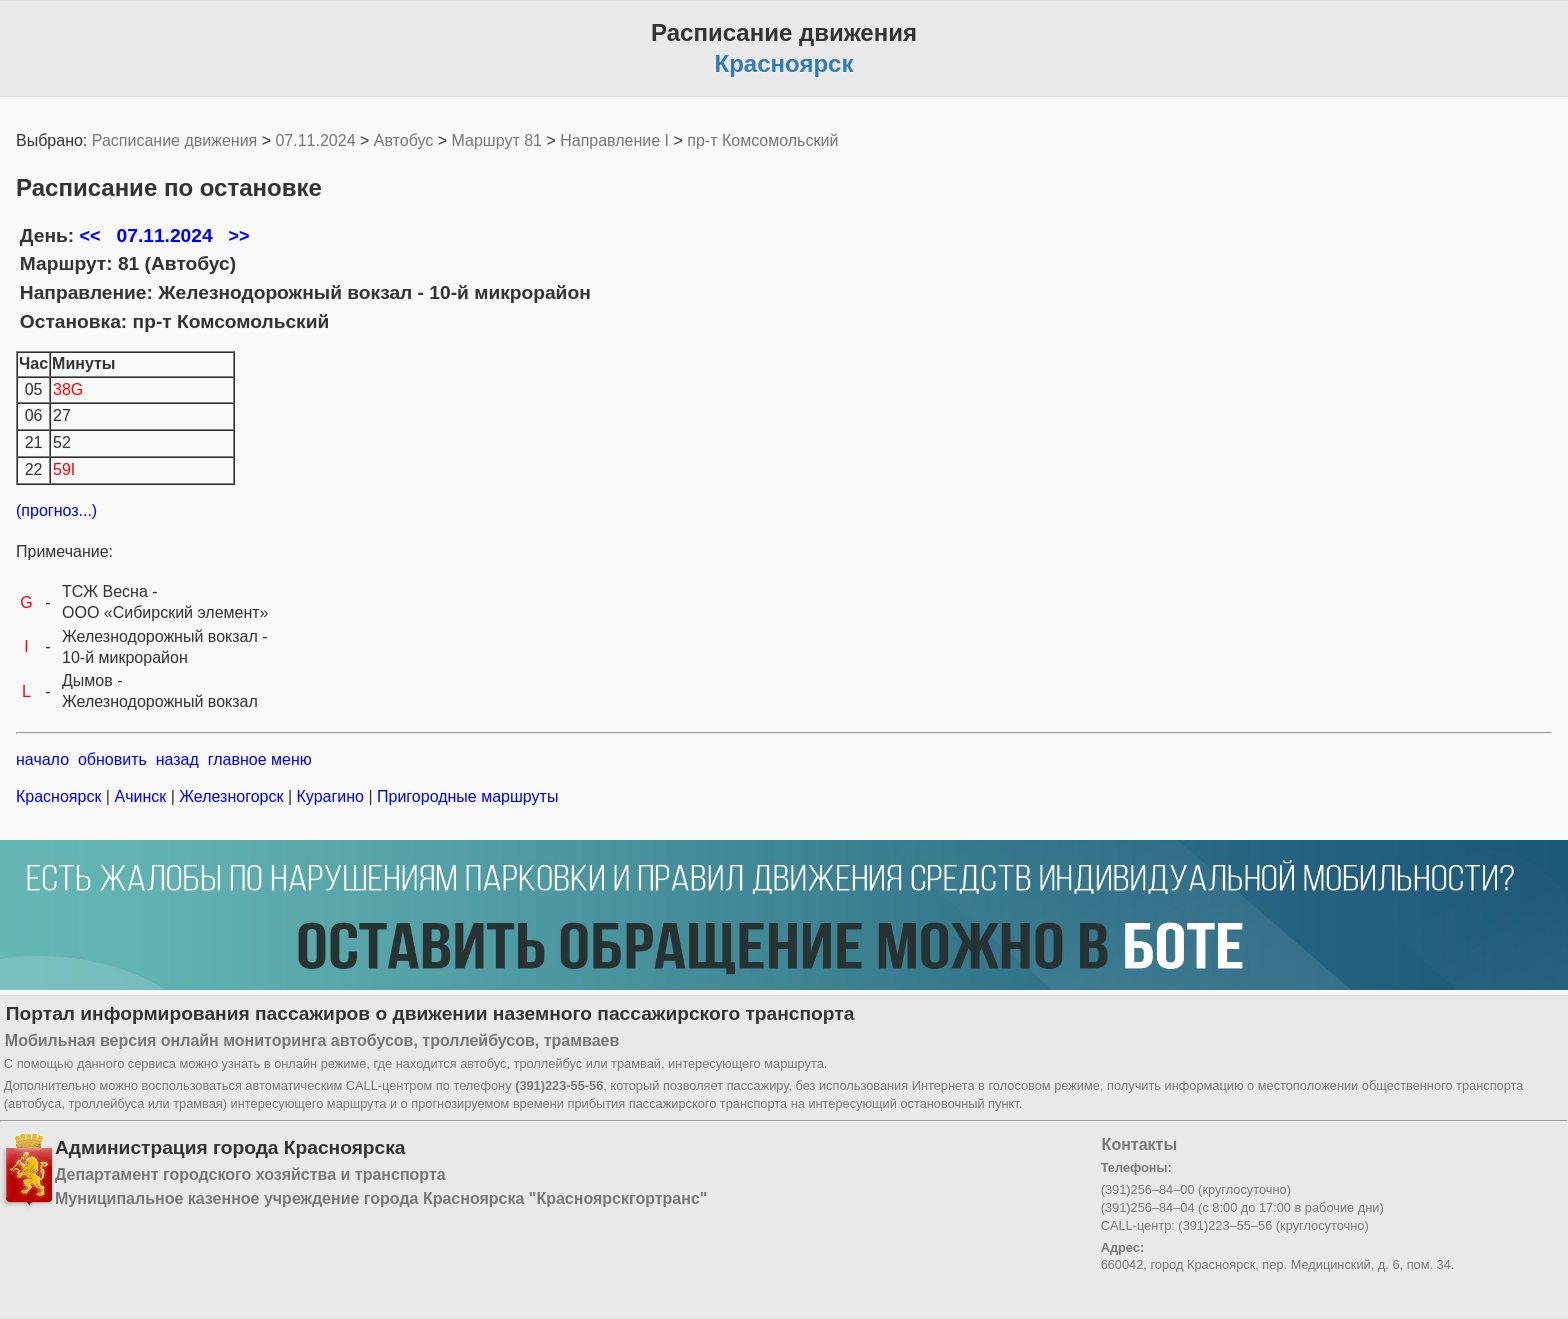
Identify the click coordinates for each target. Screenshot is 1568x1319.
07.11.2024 (315, 140)
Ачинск (140, 796)
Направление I (614, 140)
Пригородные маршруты (466, 796)
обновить (112, 759)
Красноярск (61, 796)
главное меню (260, 759)
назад (177, 759)
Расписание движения (174, 140)
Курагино (330, 796)
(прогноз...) (56, 510)
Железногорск (231, 796)
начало (42, 759)
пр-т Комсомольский (762, 140)
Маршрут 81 (497, 140)
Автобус (404, 140)
